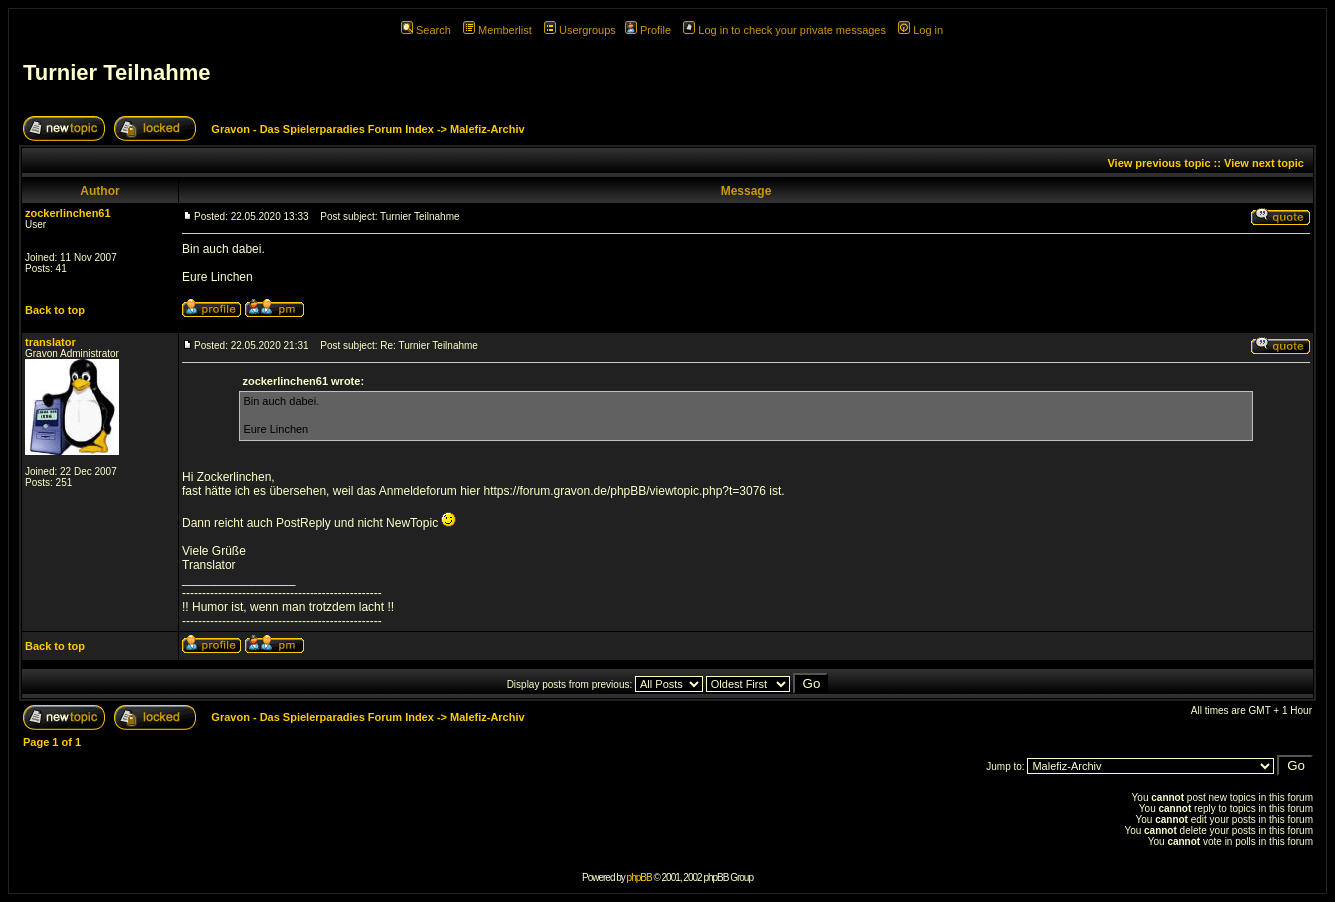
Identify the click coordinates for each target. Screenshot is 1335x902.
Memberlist (497, 30)
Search (426, 30)
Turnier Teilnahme (116, 72)
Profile (648, 30)
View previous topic (1158, 163)
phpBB (639, 877)
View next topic (1264, 163)
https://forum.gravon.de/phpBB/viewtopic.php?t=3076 (625, 491)
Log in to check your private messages (784, 30)
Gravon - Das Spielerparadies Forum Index (322, 129)
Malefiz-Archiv (487, 129)
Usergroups (580, 30)
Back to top (55, 310)
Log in (920, 30)
